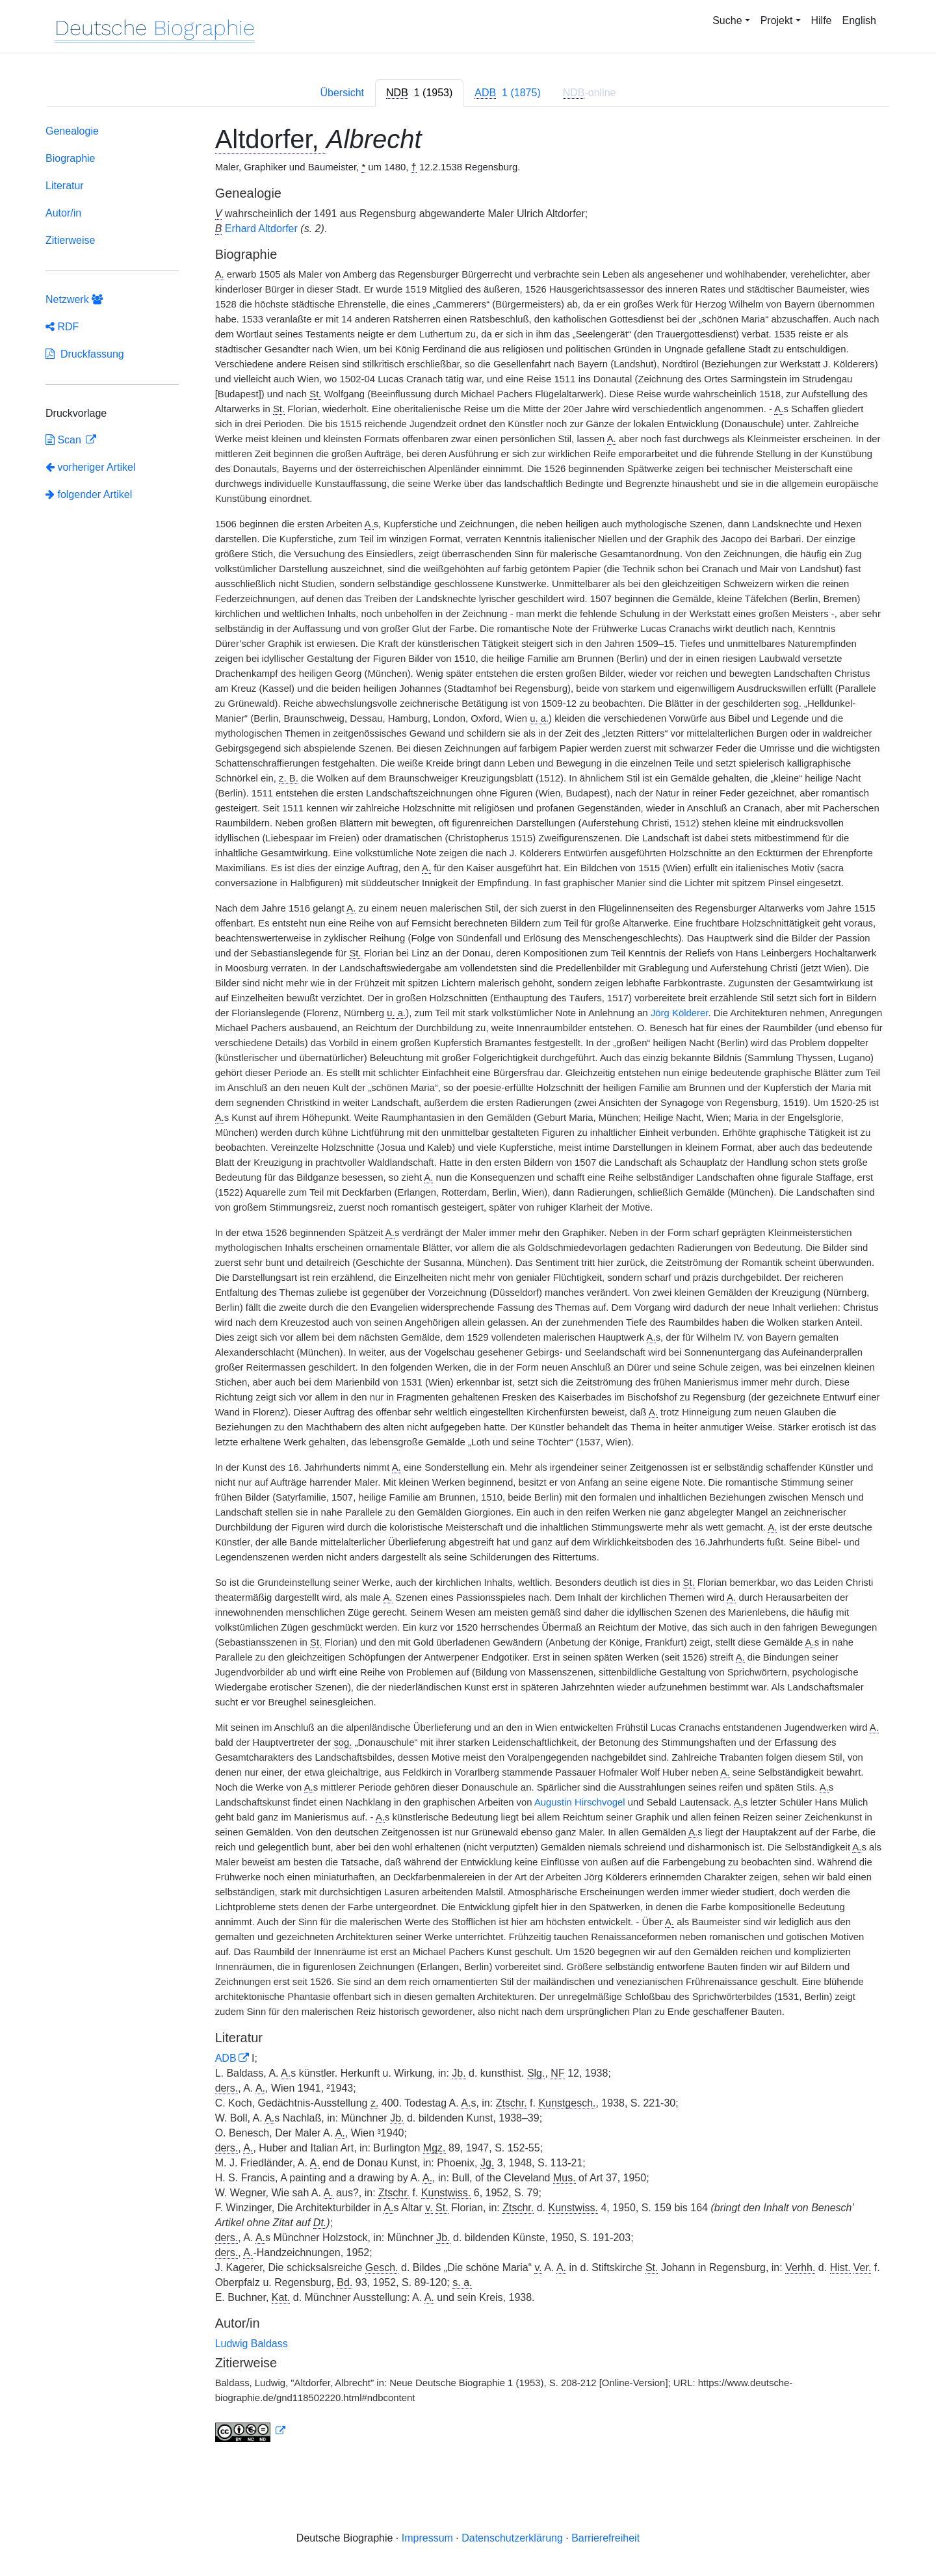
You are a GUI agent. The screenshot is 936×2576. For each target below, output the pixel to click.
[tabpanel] (468, 1286)
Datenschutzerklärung (512, 2537)
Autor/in (63, 212)
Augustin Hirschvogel (579, 1802)
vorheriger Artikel (91, 467)
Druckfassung (85, 354)
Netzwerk (74, 299)
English (859, 20)
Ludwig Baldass (251, 2343)
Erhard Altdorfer (261, 228)
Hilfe (821, 20)
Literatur (65, 185)
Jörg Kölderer (679, 1013)
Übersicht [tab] (342, 92)
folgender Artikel (89, 494)
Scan (65, 439)
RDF (62, 326)
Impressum (427, 2537)
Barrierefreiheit (605, 2537)
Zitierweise (70, 240)
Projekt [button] (776, 20)
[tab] (419, 93)
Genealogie (72, 131)
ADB (226, 2058)
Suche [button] (727, 20)
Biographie (71, 158)
